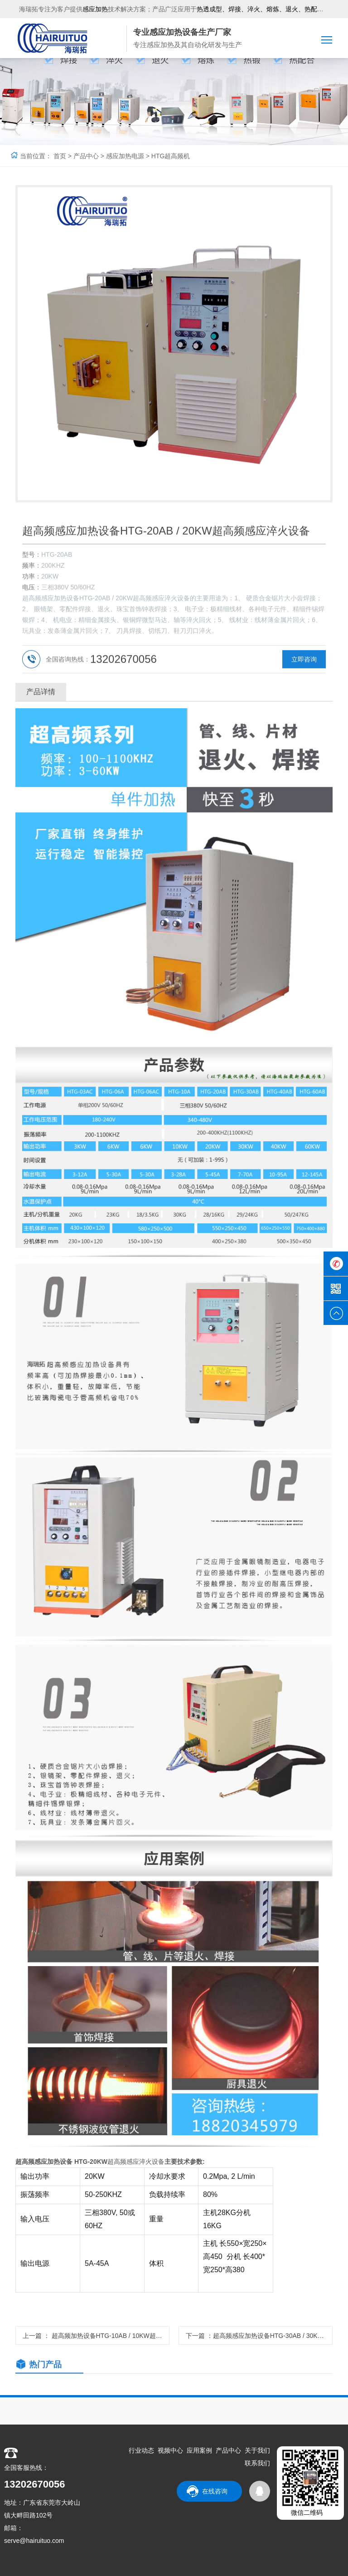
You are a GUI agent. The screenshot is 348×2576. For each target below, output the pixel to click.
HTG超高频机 (170, 156)
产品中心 (86, 156)
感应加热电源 (125, 156)
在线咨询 (214, 2491)
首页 (59, 156)
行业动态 (141, 2450)
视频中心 (170, 2450)
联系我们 (257, 2463)
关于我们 (257, 2450)
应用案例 (199, 2450)
